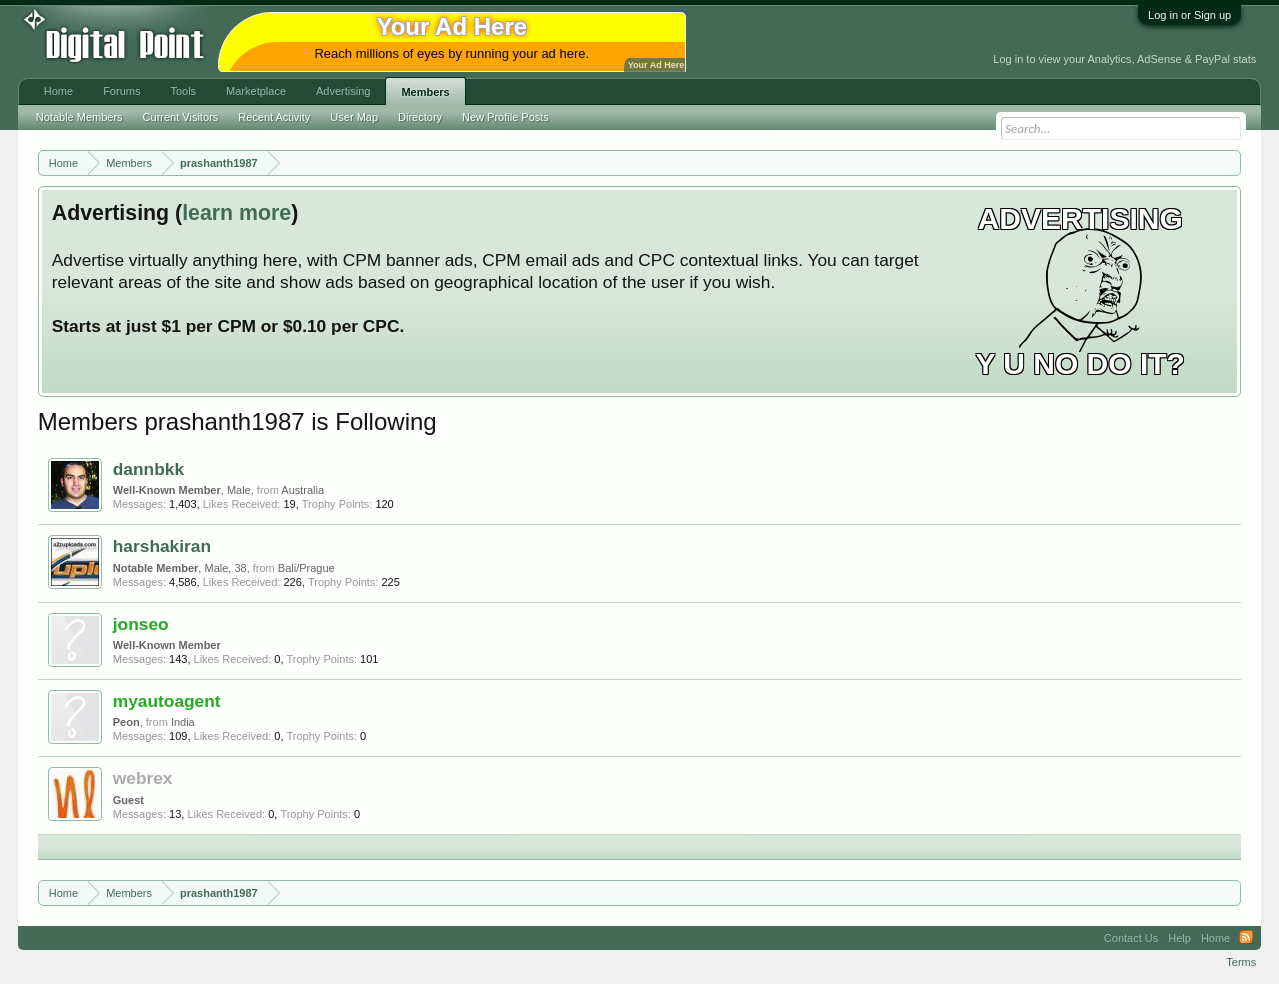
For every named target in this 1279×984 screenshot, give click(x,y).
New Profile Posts (505, 117)
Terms (1241, 962)
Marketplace (256, 91)
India (183, 722)
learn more (236, 213)
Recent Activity (274, 117)
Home (58, 91)
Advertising (343, 91)
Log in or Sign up (1189, 15)
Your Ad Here (656, 65)
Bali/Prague (306, 568)
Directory (420, 117)
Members (425, 92)
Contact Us (1131, 938)
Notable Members (79, 117)
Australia (302, 490)
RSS (1246, 938)
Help (1179, 938)
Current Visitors (181, 117)
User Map (354, 117)
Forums (121, 91)
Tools (183, 91)
